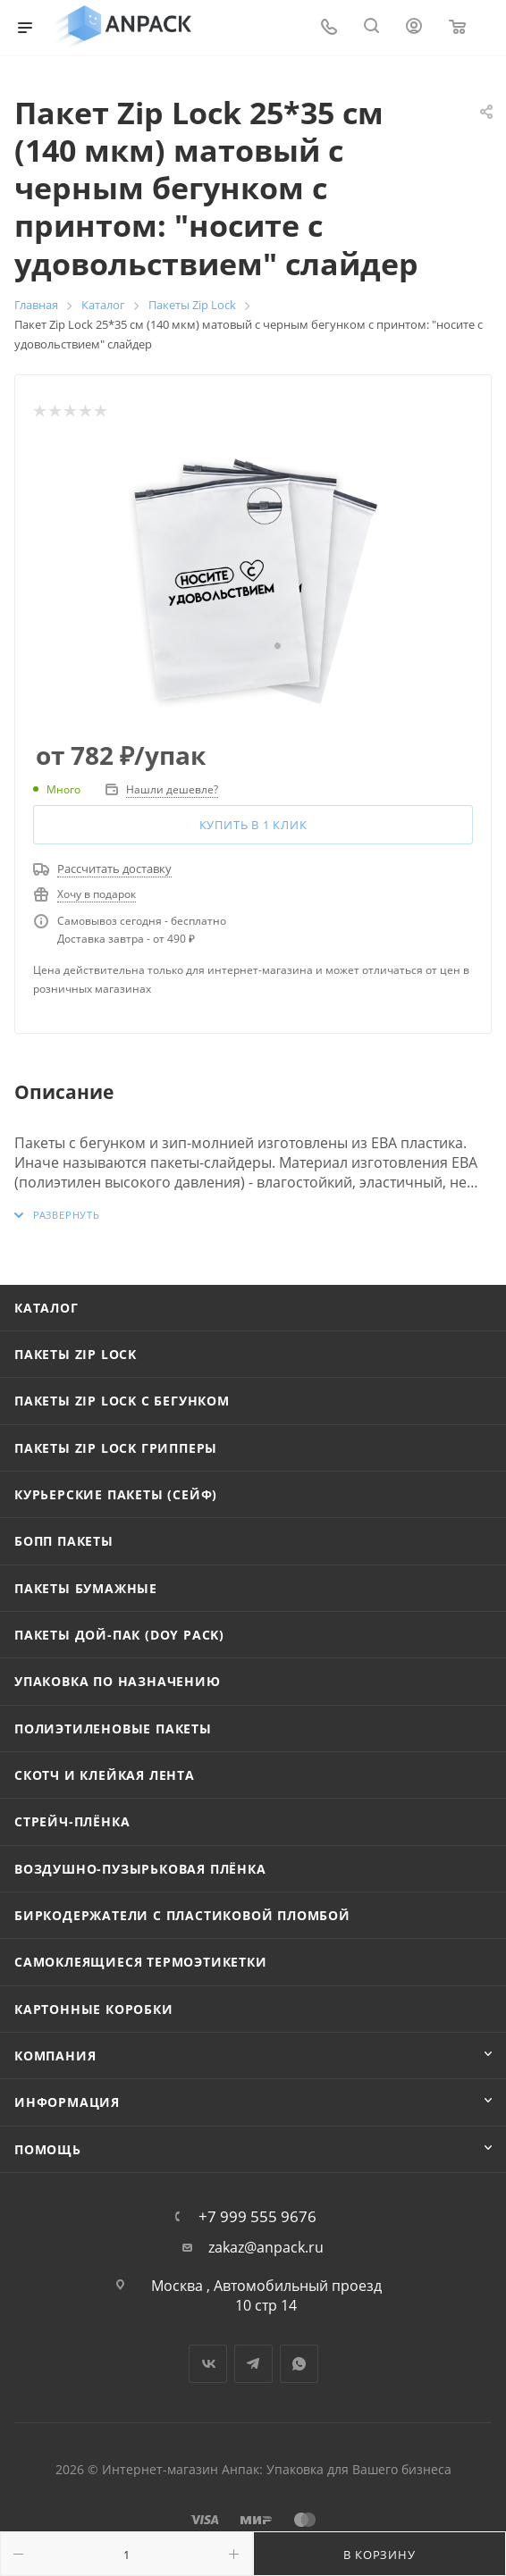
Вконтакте (208, 2364)
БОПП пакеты (64, 1540)
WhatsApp (299, 2364)
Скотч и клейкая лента (104, 1774)
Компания (55, 2055)
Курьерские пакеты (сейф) (115, 1494)
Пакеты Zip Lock (75, 1354)
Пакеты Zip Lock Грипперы (115, 1447)
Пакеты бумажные (85, 1588)
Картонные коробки (93, 2009)
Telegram (253, 2364)
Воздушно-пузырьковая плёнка (140, 1868)
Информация (67, 2102)
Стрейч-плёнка (72, 1821)
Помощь (47, 2149)
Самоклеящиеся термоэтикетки (140, 1961)
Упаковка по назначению (117, 1681)
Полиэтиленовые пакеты (113, 1728)
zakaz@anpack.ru (266, 2247)
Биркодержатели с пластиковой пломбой (182, 1915)
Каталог (46, 1307)
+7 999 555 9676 (257, 2216)
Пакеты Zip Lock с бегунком (122, 1400)
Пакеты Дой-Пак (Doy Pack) (119, 1634)
